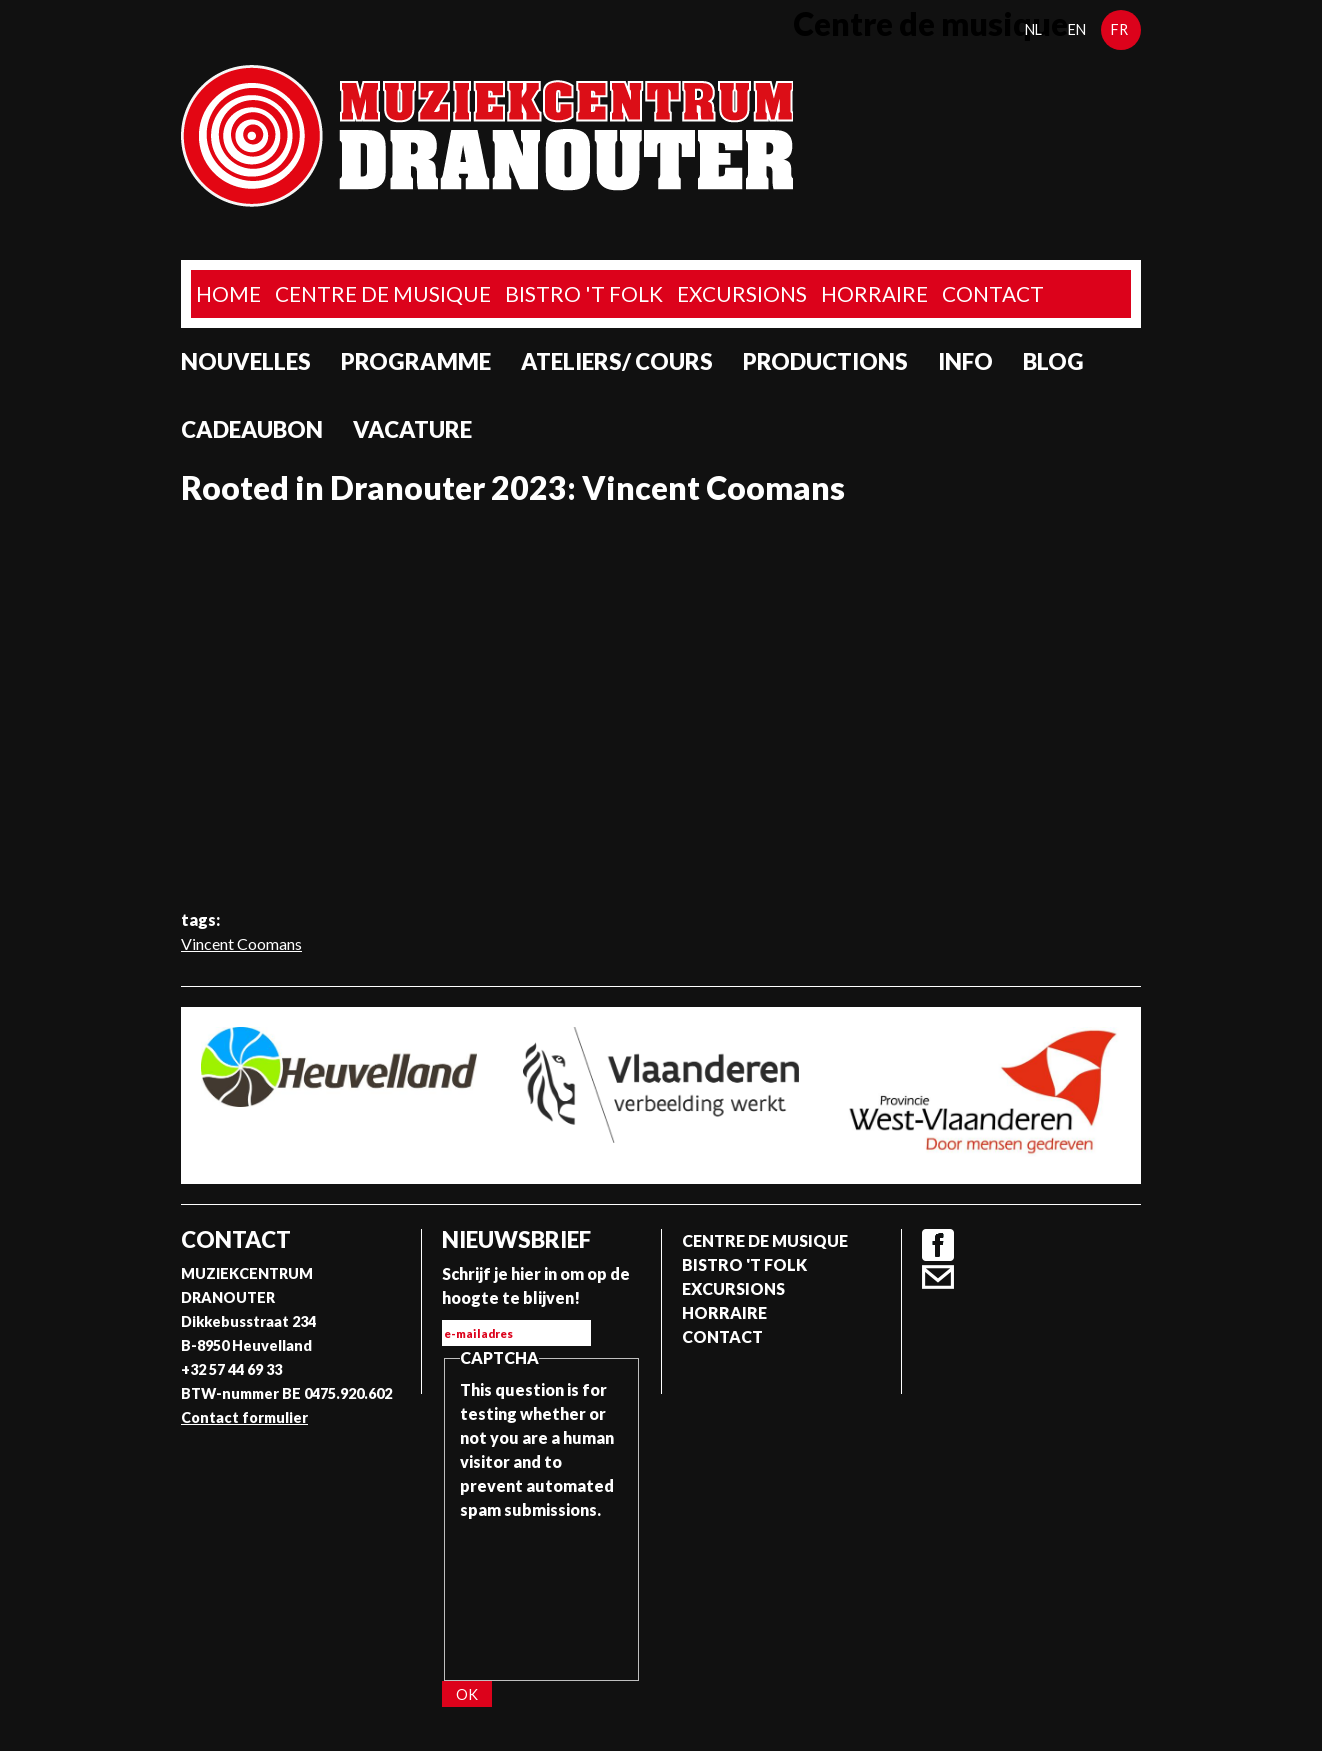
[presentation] (542, 1594)
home (228, 293)
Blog (1053, 361)
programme (416, 361)
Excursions (742, 293)
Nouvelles (246, 361)
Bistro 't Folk (584, 293)
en (1077, 29)
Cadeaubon (252, 429)
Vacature (412, 429)
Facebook (938, 1245)
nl (1033, 29)
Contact (993, 293)
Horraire (874, 293)
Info (965, 361)
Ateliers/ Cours (617, 361)
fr (1119, 29)
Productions (825, 361)
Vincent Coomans (241, 943)
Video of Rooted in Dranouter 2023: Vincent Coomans (661, 707)
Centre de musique (383, 293)
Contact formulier (244, 1417)
